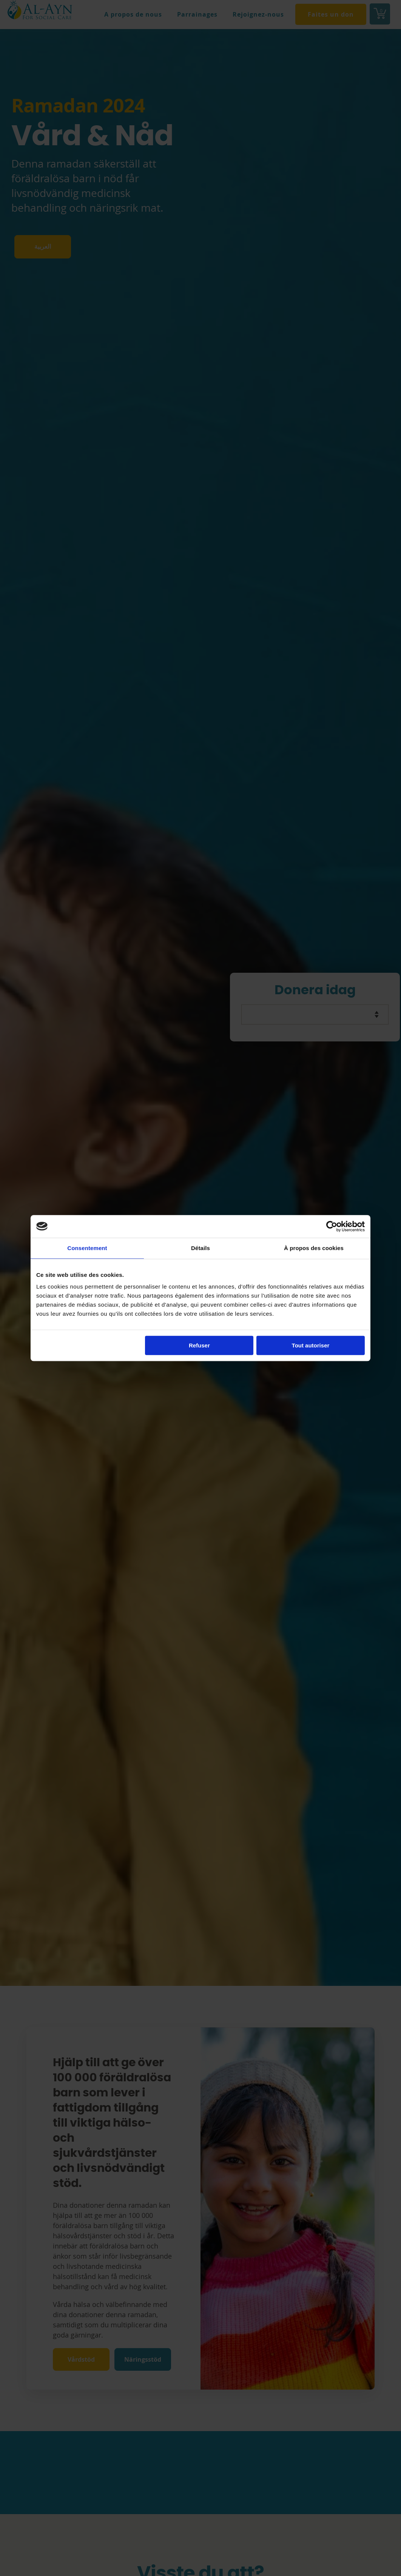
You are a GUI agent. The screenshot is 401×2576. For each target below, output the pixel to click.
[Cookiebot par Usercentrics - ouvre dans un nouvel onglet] (332, 1226)
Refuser (199, 1345)
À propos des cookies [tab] (314, 1248)
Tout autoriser (311, 1345)
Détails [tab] (200, 1248)
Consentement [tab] (87, 1248)
